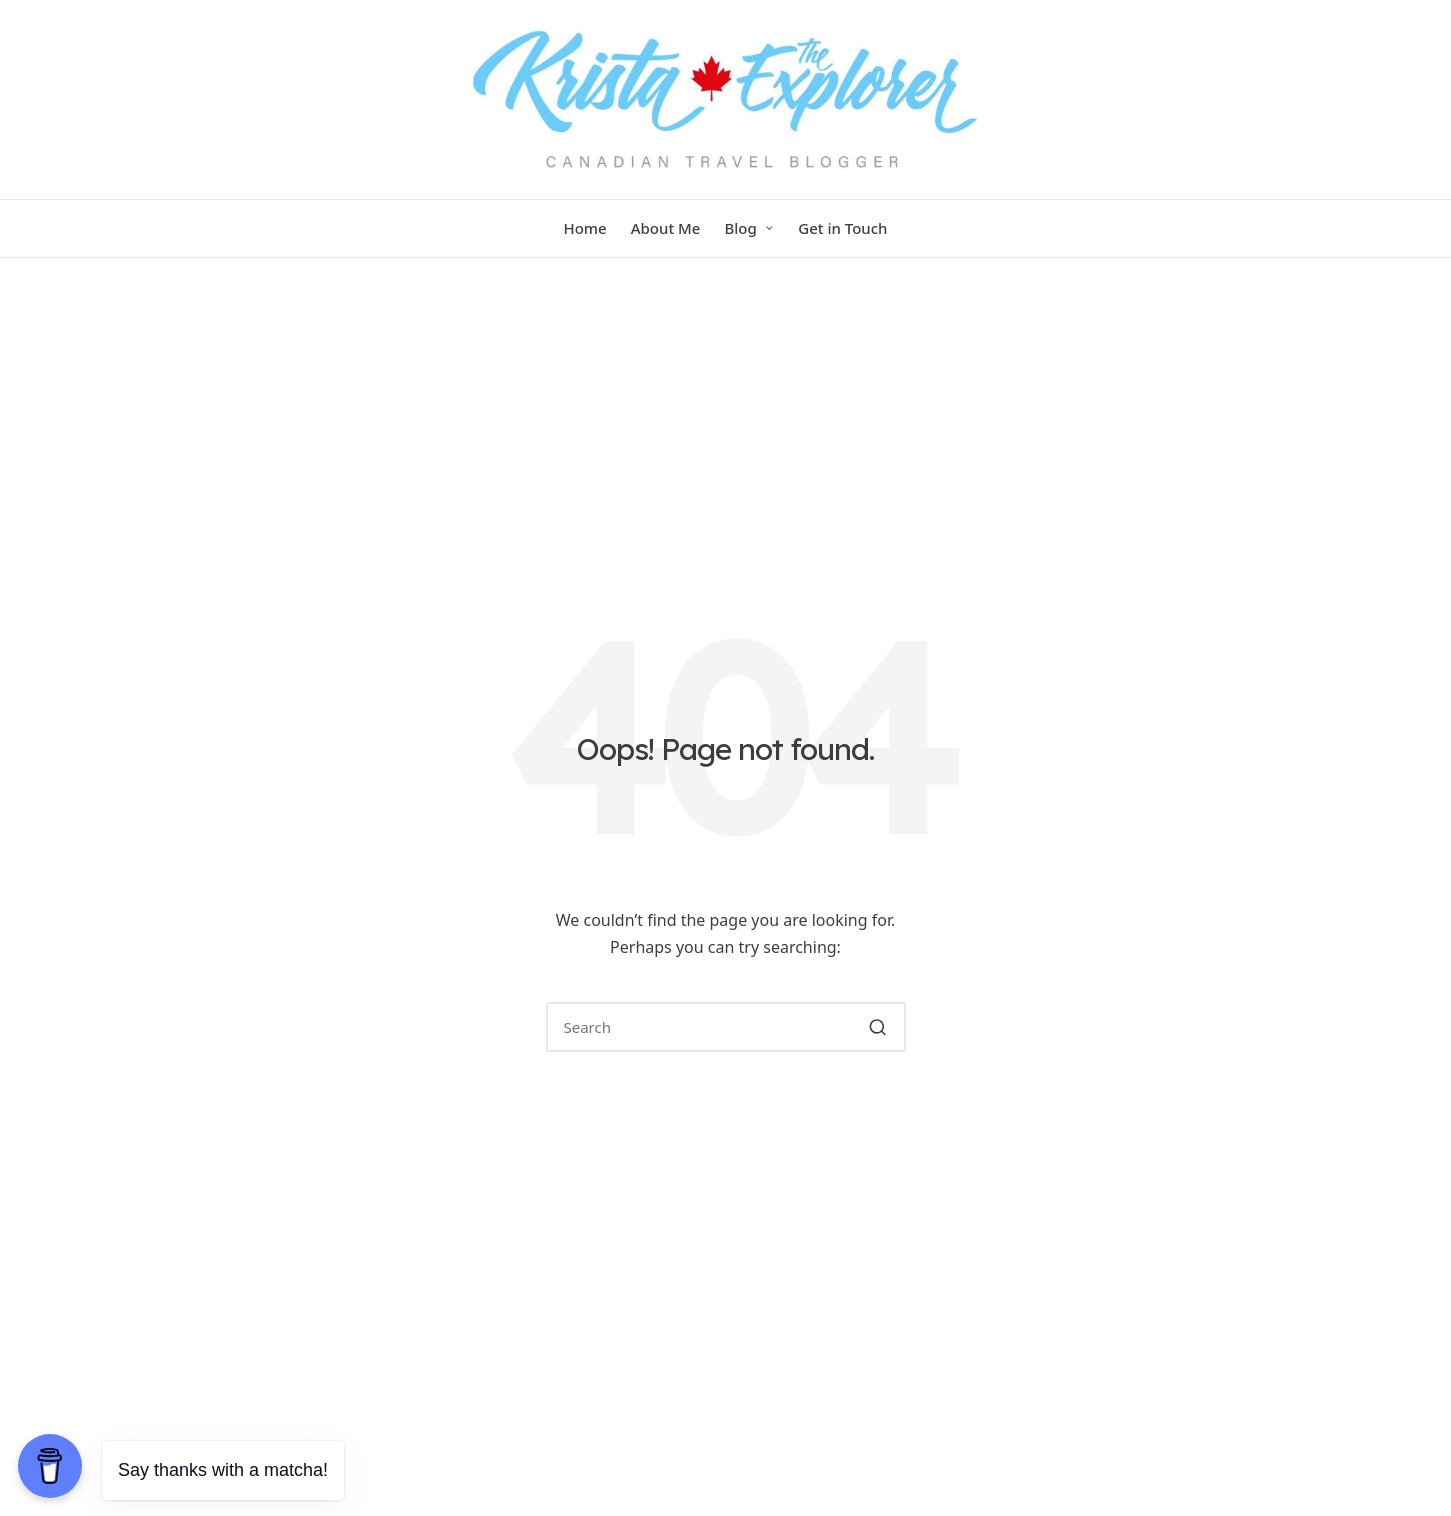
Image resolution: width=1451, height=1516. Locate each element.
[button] (878, 1027)
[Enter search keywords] (726, 1027)
